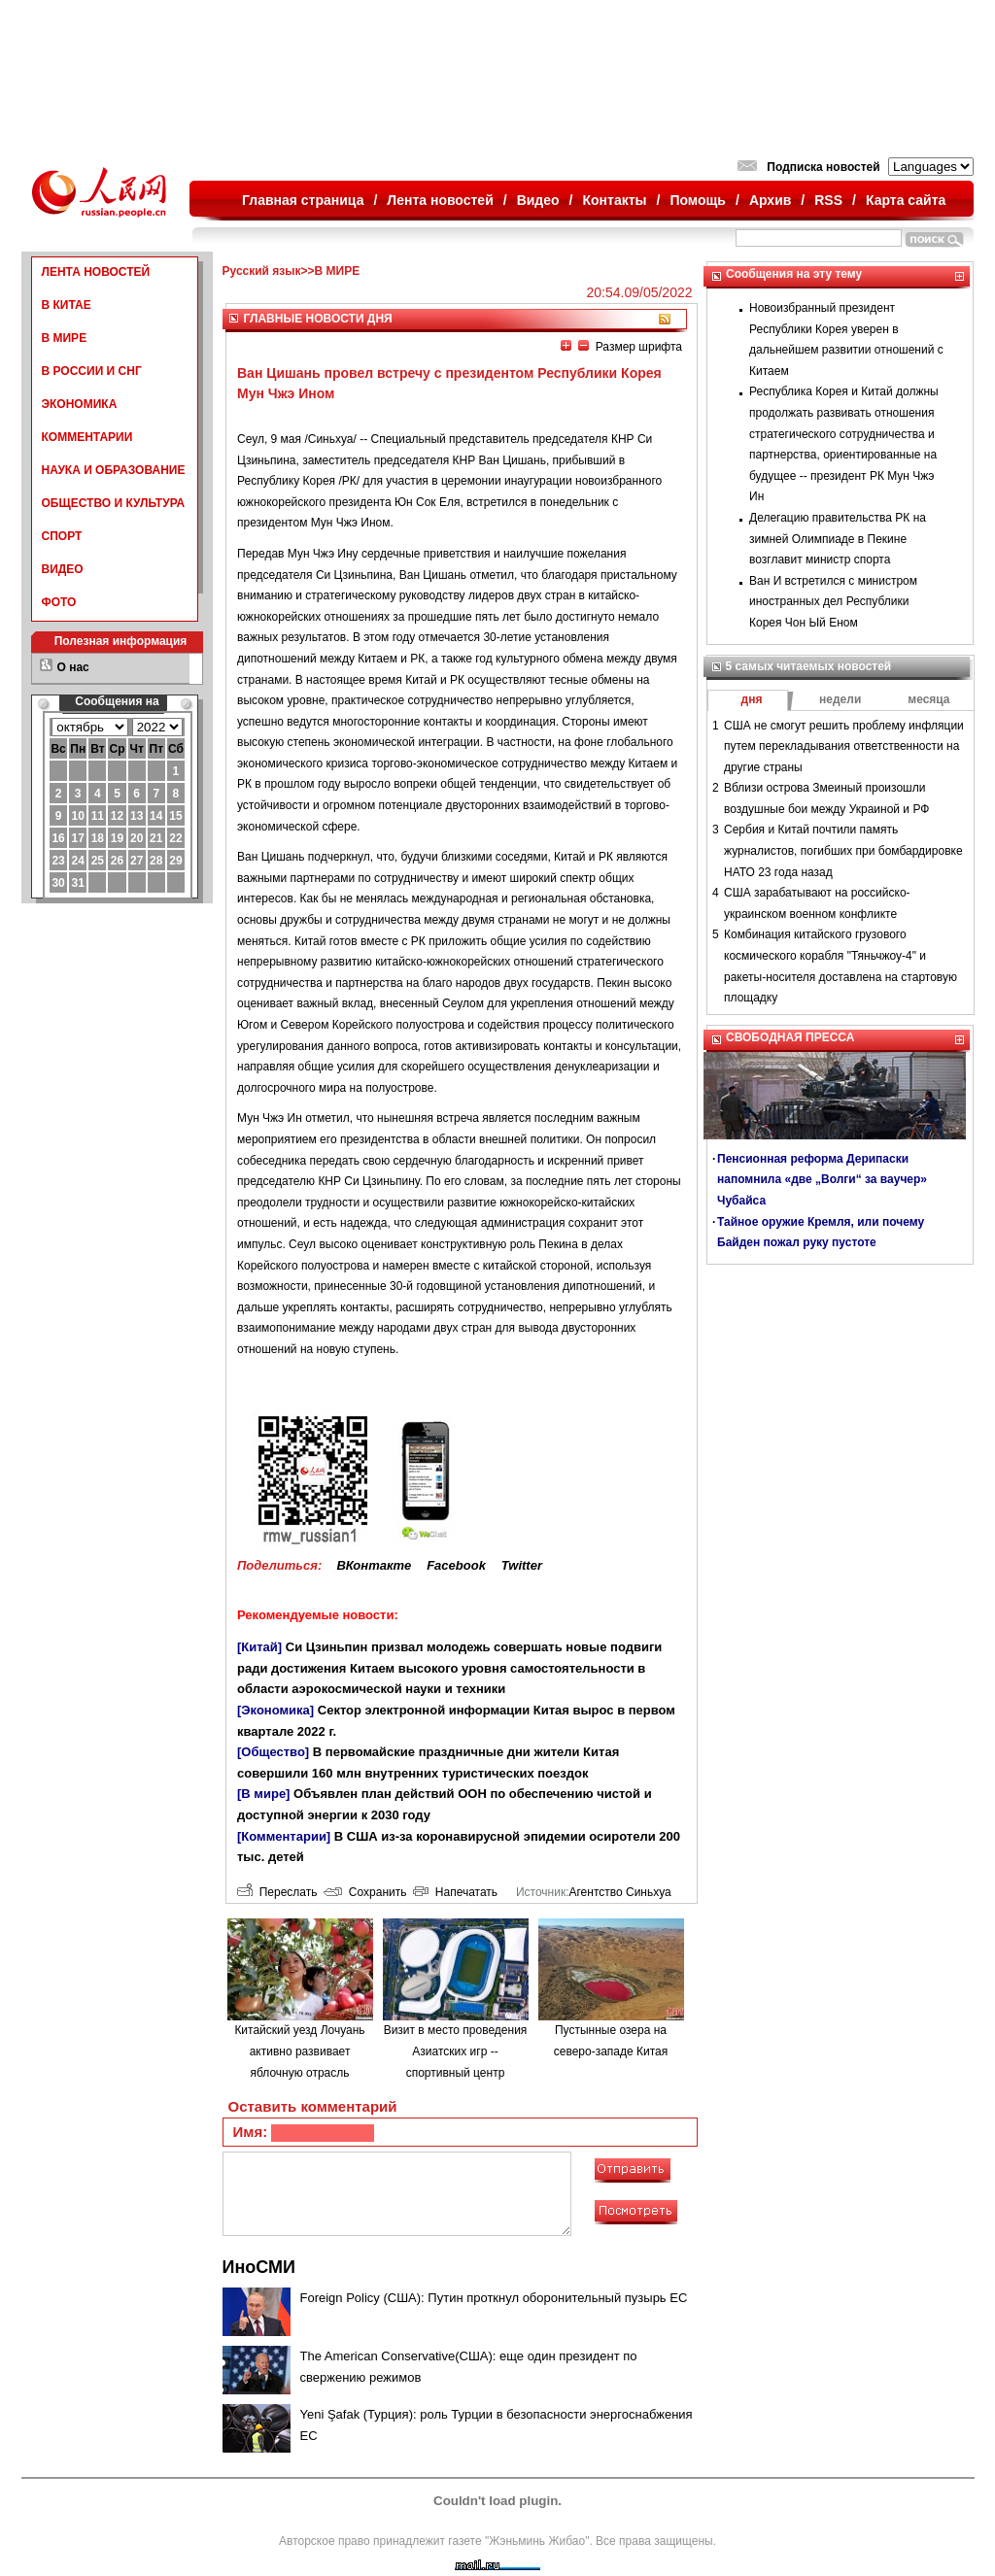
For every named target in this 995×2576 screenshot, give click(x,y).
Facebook (456, 1565)
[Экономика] (275, 1710)
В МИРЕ (64, 338)
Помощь (697, 200)
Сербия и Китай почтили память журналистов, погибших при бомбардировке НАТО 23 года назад (843, 850)
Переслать (277, 1892)
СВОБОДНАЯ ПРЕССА (790, 1037)
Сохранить (365, 1892)
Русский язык (262, 271)
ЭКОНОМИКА (80, 404)
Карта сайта (905, 200)
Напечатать (455, 1892)
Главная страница (302, 200)
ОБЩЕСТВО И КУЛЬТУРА (114, 503)
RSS (828, 200)
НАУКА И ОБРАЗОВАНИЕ (114, 470)
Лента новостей (440, 200)
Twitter (521, 1565)
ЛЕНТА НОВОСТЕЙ (96, 272)
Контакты (615, 200)
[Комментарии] (283, 1836)
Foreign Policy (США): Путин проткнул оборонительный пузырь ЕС (494, 2297)
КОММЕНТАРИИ (87, 437)
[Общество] (273, 1752)
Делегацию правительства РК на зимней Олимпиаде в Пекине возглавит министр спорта (837, 538)
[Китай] (259, 1647)
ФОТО (59, 602)
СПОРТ (62, 536)
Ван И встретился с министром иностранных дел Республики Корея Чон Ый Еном (833, 601)
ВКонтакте (373, 1565)
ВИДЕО (63, 569)
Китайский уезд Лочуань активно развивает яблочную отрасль (299, 2051)
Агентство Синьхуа (619, 1892)
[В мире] (263, 1793)
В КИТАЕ (66, 305)
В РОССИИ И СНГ (92, 371)
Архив (770, 200)
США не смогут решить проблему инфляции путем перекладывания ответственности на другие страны (844, 746)
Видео (538, 200)
